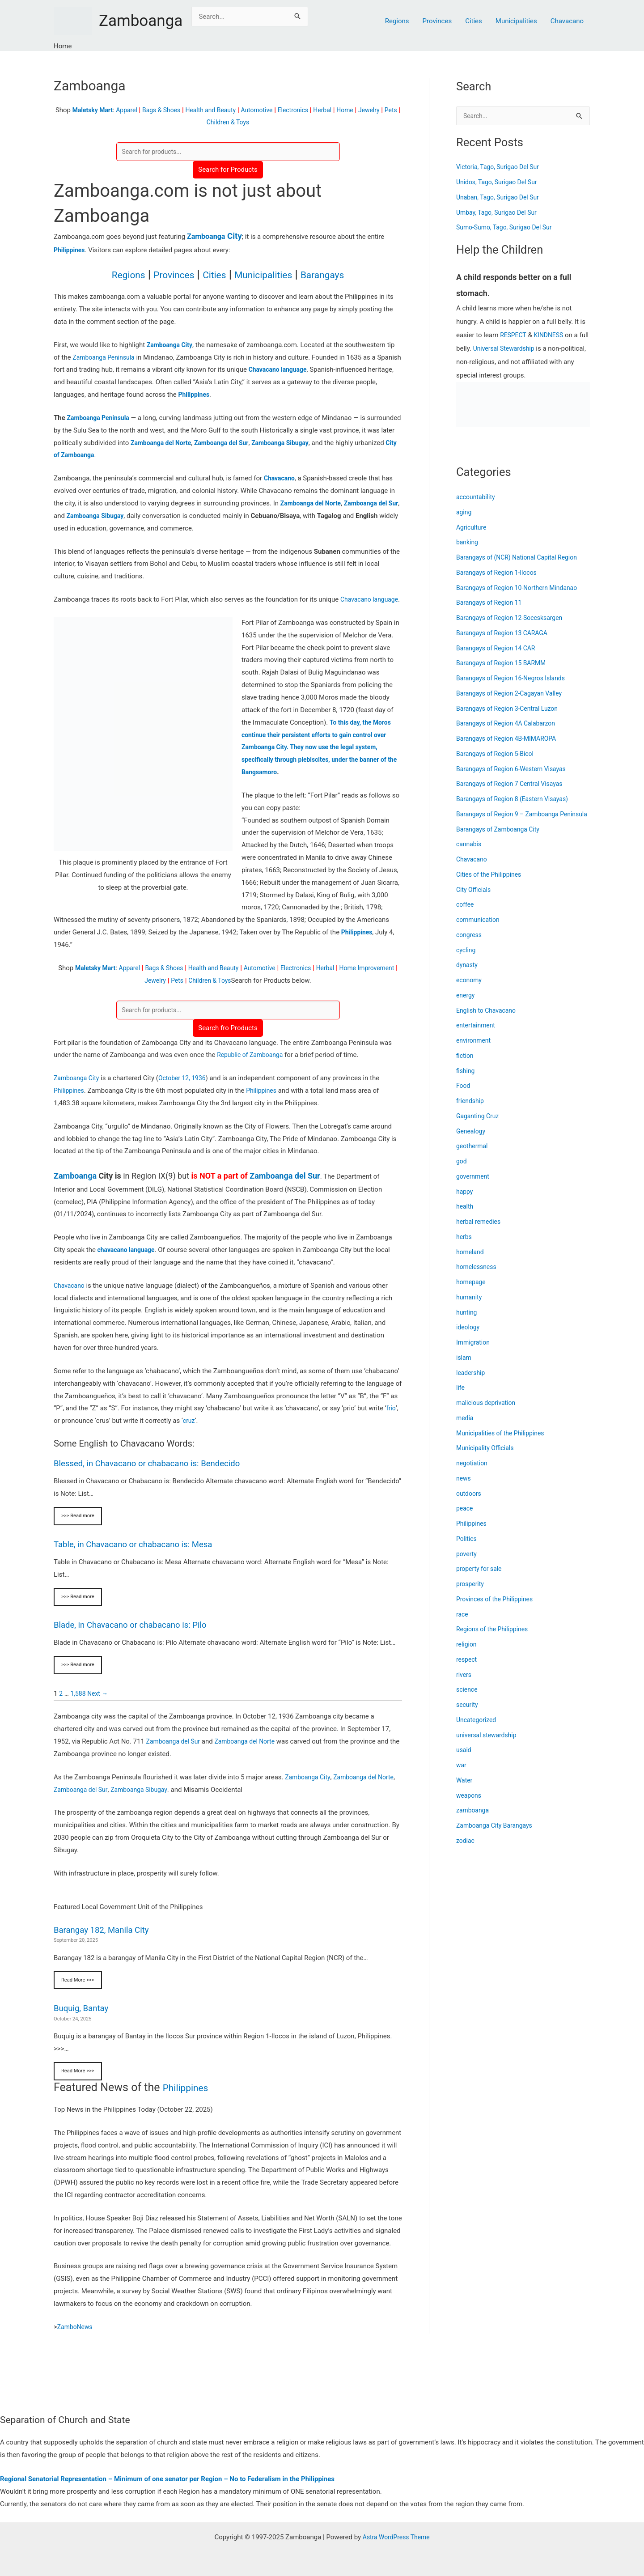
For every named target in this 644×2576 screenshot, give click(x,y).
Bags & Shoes (167, 110)
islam (464, 1368)
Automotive (269, 110)
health (465, 1218)
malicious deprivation (488, 1414)
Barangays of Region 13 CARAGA (505, 634)
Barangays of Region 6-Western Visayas (515, 770)
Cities (473, 21)
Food (463, 1097)
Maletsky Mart (93, 110)
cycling (466, 961)
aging (464, 513)
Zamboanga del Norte (251, 1757)
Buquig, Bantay (83, 2024)
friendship (471, 1112)
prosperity (471, 1595)
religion (467, 1655)
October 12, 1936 (187, 1092)
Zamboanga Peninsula (105, 358)
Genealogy (471, 1142)
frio (391, 1422)
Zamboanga (140, 21)
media (465, 1429)
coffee (465, 916)
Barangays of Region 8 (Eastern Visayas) (516, 800)
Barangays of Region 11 (491, 603)
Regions (397, 21)
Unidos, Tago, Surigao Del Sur (499, 183)
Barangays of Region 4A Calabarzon (509, 724)
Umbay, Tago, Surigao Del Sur (499, 213)
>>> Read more (79, 1531)
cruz (188, 1435)
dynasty (467, 976)
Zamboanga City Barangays (497, 1837)
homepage (472, 1293)
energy (466, 1006)
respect (467, 1670)
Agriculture (472, 528)
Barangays (338, 275)
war (461, 1776)
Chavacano (567, 21)
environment (474, 1052)
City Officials (474, 900)
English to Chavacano (488, 1021)
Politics (467, 1549)
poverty (467, 1565)
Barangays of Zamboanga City (501, 840)
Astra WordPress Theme (396, 2537)
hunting (467, 1323)
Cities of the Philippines (491, 885)
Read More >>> (79, 1996)
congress (470, 946)
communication (479, 931)
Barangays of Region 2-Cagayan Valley (513, 694)
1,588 (79, 1710)
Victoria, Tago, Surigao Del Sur (501, 168)
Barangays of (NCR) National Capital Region (521, 558)
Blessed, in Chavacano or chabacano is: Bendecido (154, 1477)
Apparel (130, 110)
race (462, 1625)
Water (465, 1791)
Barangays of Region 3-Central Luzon (511, 709)
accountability (477, 498)
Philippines (70, 251)
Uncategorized (477, 1731)
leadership (471, 1383)
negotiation (473, 1474)
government (474, 1187)
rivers (464, 1685)
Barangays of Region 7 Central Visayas (513, 785)
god (461, 1172)
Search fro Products (227, 1042)
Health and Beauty (220, 110)
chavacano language (128, 1264)
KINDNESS (552, 336)
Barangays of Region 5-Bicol (498, 755)
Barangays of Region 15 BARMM (504, 664)
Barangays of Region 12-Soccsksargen (513, 619)
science (467, 1701)
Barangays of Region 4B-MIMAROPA (510, 739)
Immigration (474, 1354)
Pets (204, 122)
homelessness (478, 1278)
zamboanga (473, 1821)
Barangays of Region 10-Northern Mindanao (521, 589)
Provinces (437, 21)
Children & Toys (239, 122)
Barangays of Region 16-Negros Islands (514, 679)
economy (469, 991)
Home (364, 110)
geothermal (473, 1157)
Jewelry (388, 110)
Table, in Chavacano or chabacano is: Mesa (139, 1558)
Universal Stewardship (517, 349)
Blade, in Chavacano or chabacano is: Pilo (136, 1640)
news (464, 1489)
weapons (469, 1806)
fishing (466, 1082)
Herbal (340, 110)
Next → (100, 1710)
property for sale (480, 1580)
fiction (465, 1066)
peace (465, 1519)
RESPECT (514, 336)
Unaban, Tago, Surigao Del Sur (501, 198)
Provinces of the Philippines (497, 1610)
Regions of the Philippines (495, 1640)
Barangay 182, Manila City (105, 1945)
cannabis (469, 855)
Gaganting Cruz (479, 1127)
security (468, 1716)
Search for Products (228, 170)
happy (465, 1202)
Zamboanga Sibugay (164, 1806)
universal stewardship (488, 1746)
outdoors (469, 1504)
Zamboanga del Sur (285, 1190)
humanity (470, 1308)
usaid (464, 1761)
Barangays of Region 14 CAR (498, 649)
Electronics (308, 110)
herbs (464, 1247)
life (460, 1399)
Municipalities (516, 21)
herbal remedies (480, 1233)
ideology (468, 1338)
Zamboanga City (78, 1092)
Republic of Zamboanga (252, 1069)
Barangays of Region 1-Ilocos (499, 573)
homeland (471, 1263)
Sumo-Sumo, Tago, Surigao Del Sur (507, 228)
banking (468, 543)
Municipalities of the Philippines (503, 1444)
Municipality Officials (487, 1459)
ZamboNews (76, 2344)
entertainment (477, 1036)
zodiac (466, 1851)
